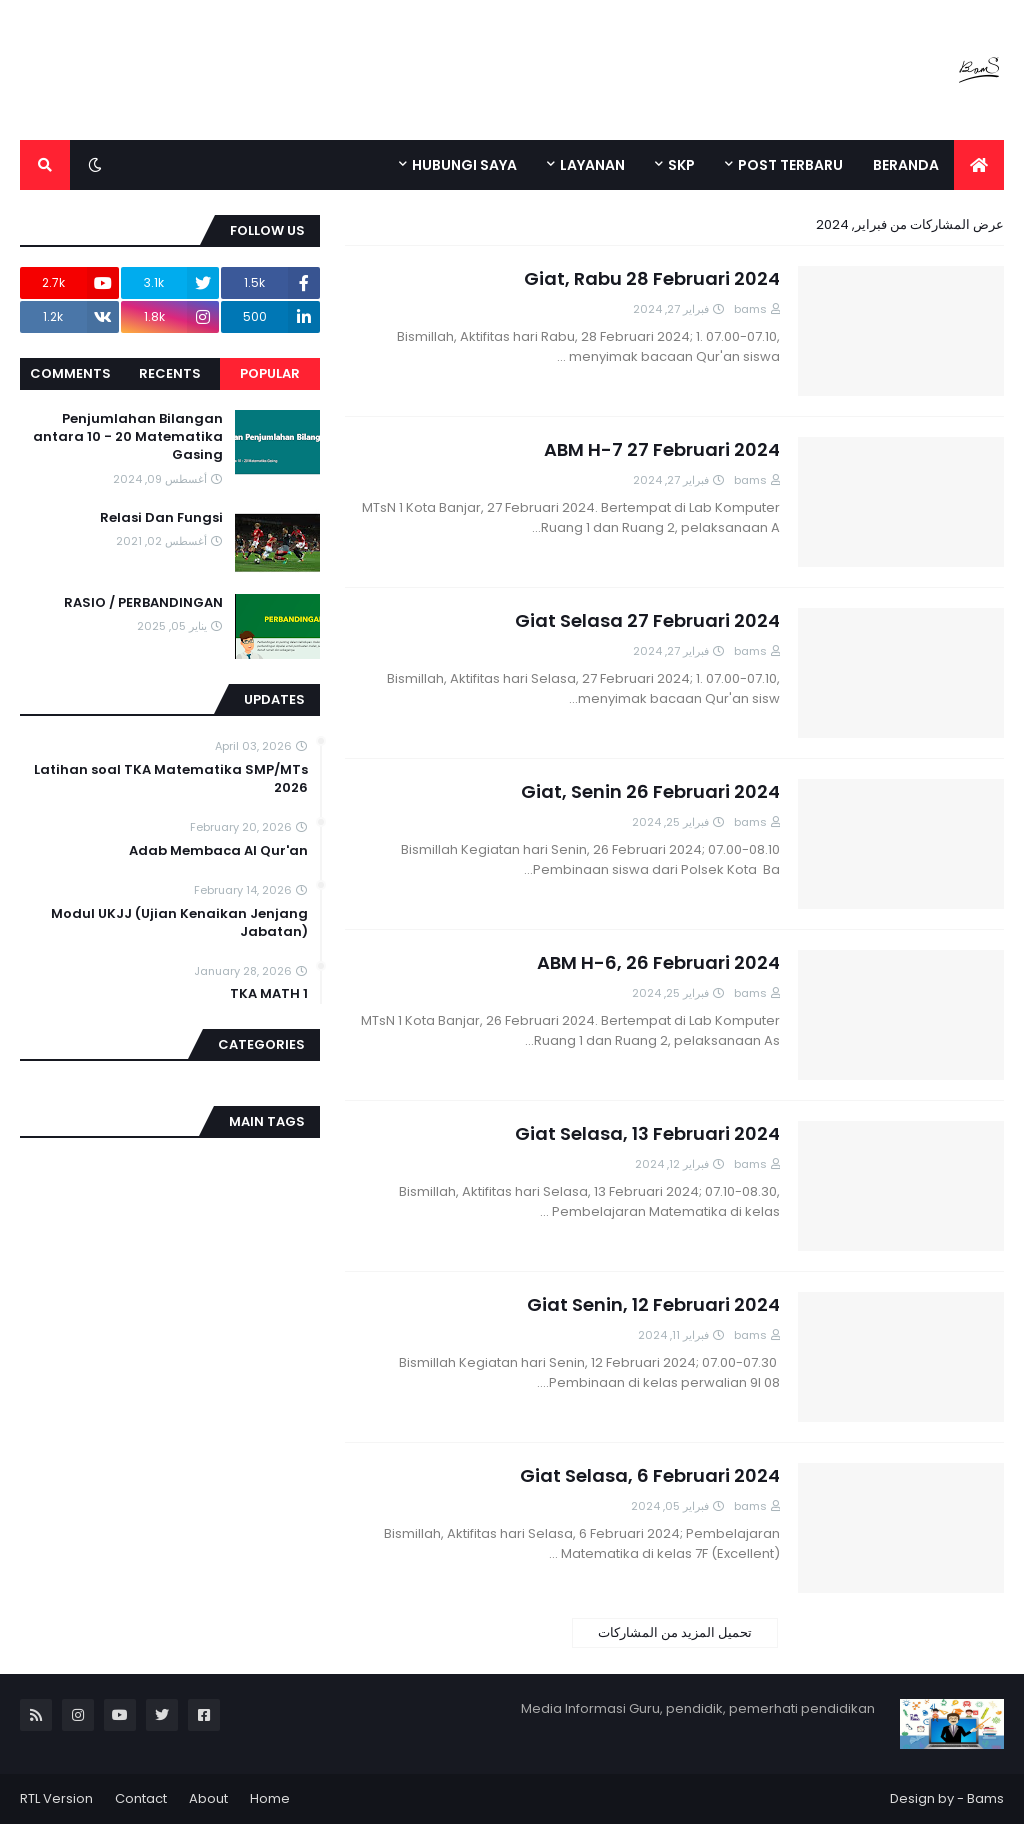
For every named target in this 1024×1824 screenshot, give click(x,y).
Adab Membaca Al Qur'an (218, 851)
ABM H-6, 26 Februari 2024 (658, 962)
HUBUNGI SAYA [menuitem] (464, 165)
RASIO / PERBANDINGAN (143, 603)
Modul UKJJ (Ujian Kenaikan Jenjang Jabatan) (179, 923)
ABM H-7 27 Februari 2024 (662, 449)
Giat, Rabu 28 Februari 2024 (652, 278)
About (208, 1798)
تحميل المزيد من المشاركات (675, 1632)
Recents (170, 373)
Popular (270, 373)
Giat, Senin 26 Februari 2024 (650, 791)
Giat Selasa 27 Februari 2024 (647, 620)
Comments (70, 373)
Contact (141, 1798)
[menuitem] (979, 165)
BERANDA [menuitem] (906, 165)
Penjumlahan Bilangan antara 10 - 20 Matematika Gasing (128, 437)
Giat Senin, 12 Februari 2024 (653, 1304)
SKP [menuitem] (681, 165)
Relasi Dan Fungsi (161, 518)
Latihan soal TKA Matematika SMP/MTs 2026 (171, 779)
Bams (985, 1798)
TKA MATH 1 (269, 994)
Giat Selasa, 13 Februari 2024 (647, 1133)
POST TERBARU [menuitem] (790, 165)
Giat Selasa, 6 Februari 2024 (650, 1475)
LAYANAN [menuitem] (592, 165)
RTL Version (56, 1798)
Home (270, 1798)
